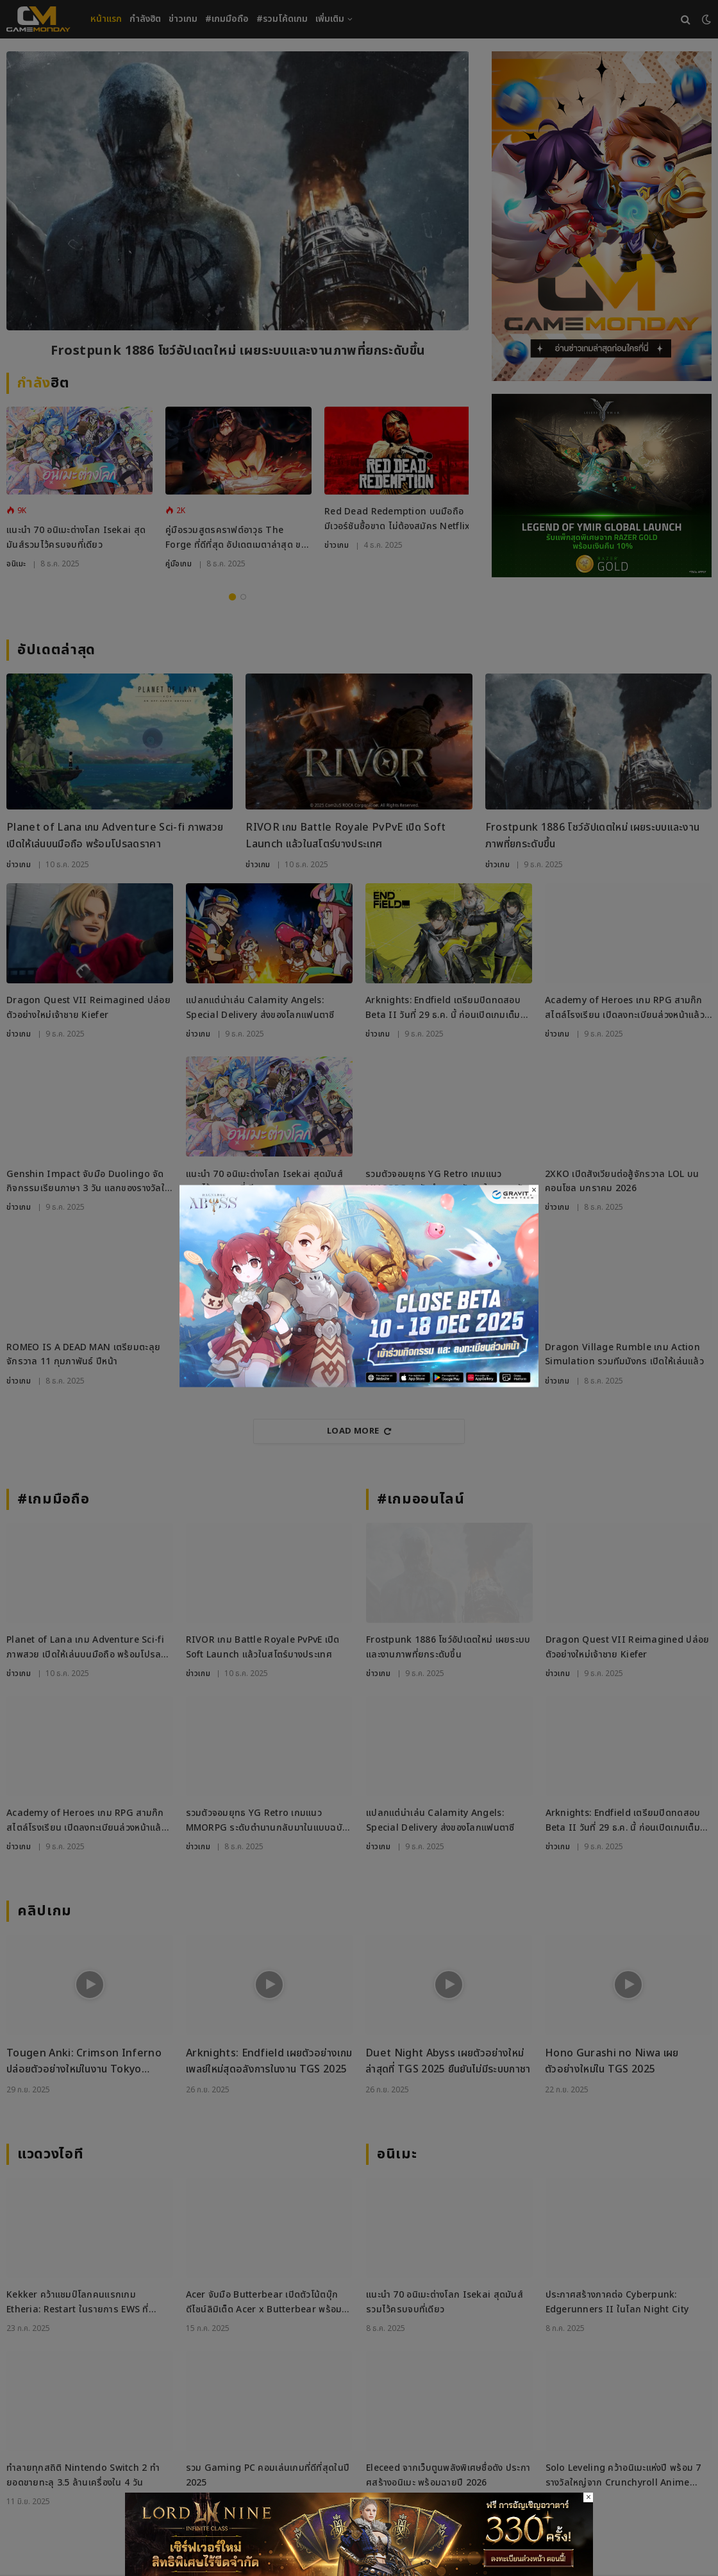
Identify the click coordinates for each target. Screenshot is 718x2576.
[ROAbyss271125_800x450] (359, 1384)
